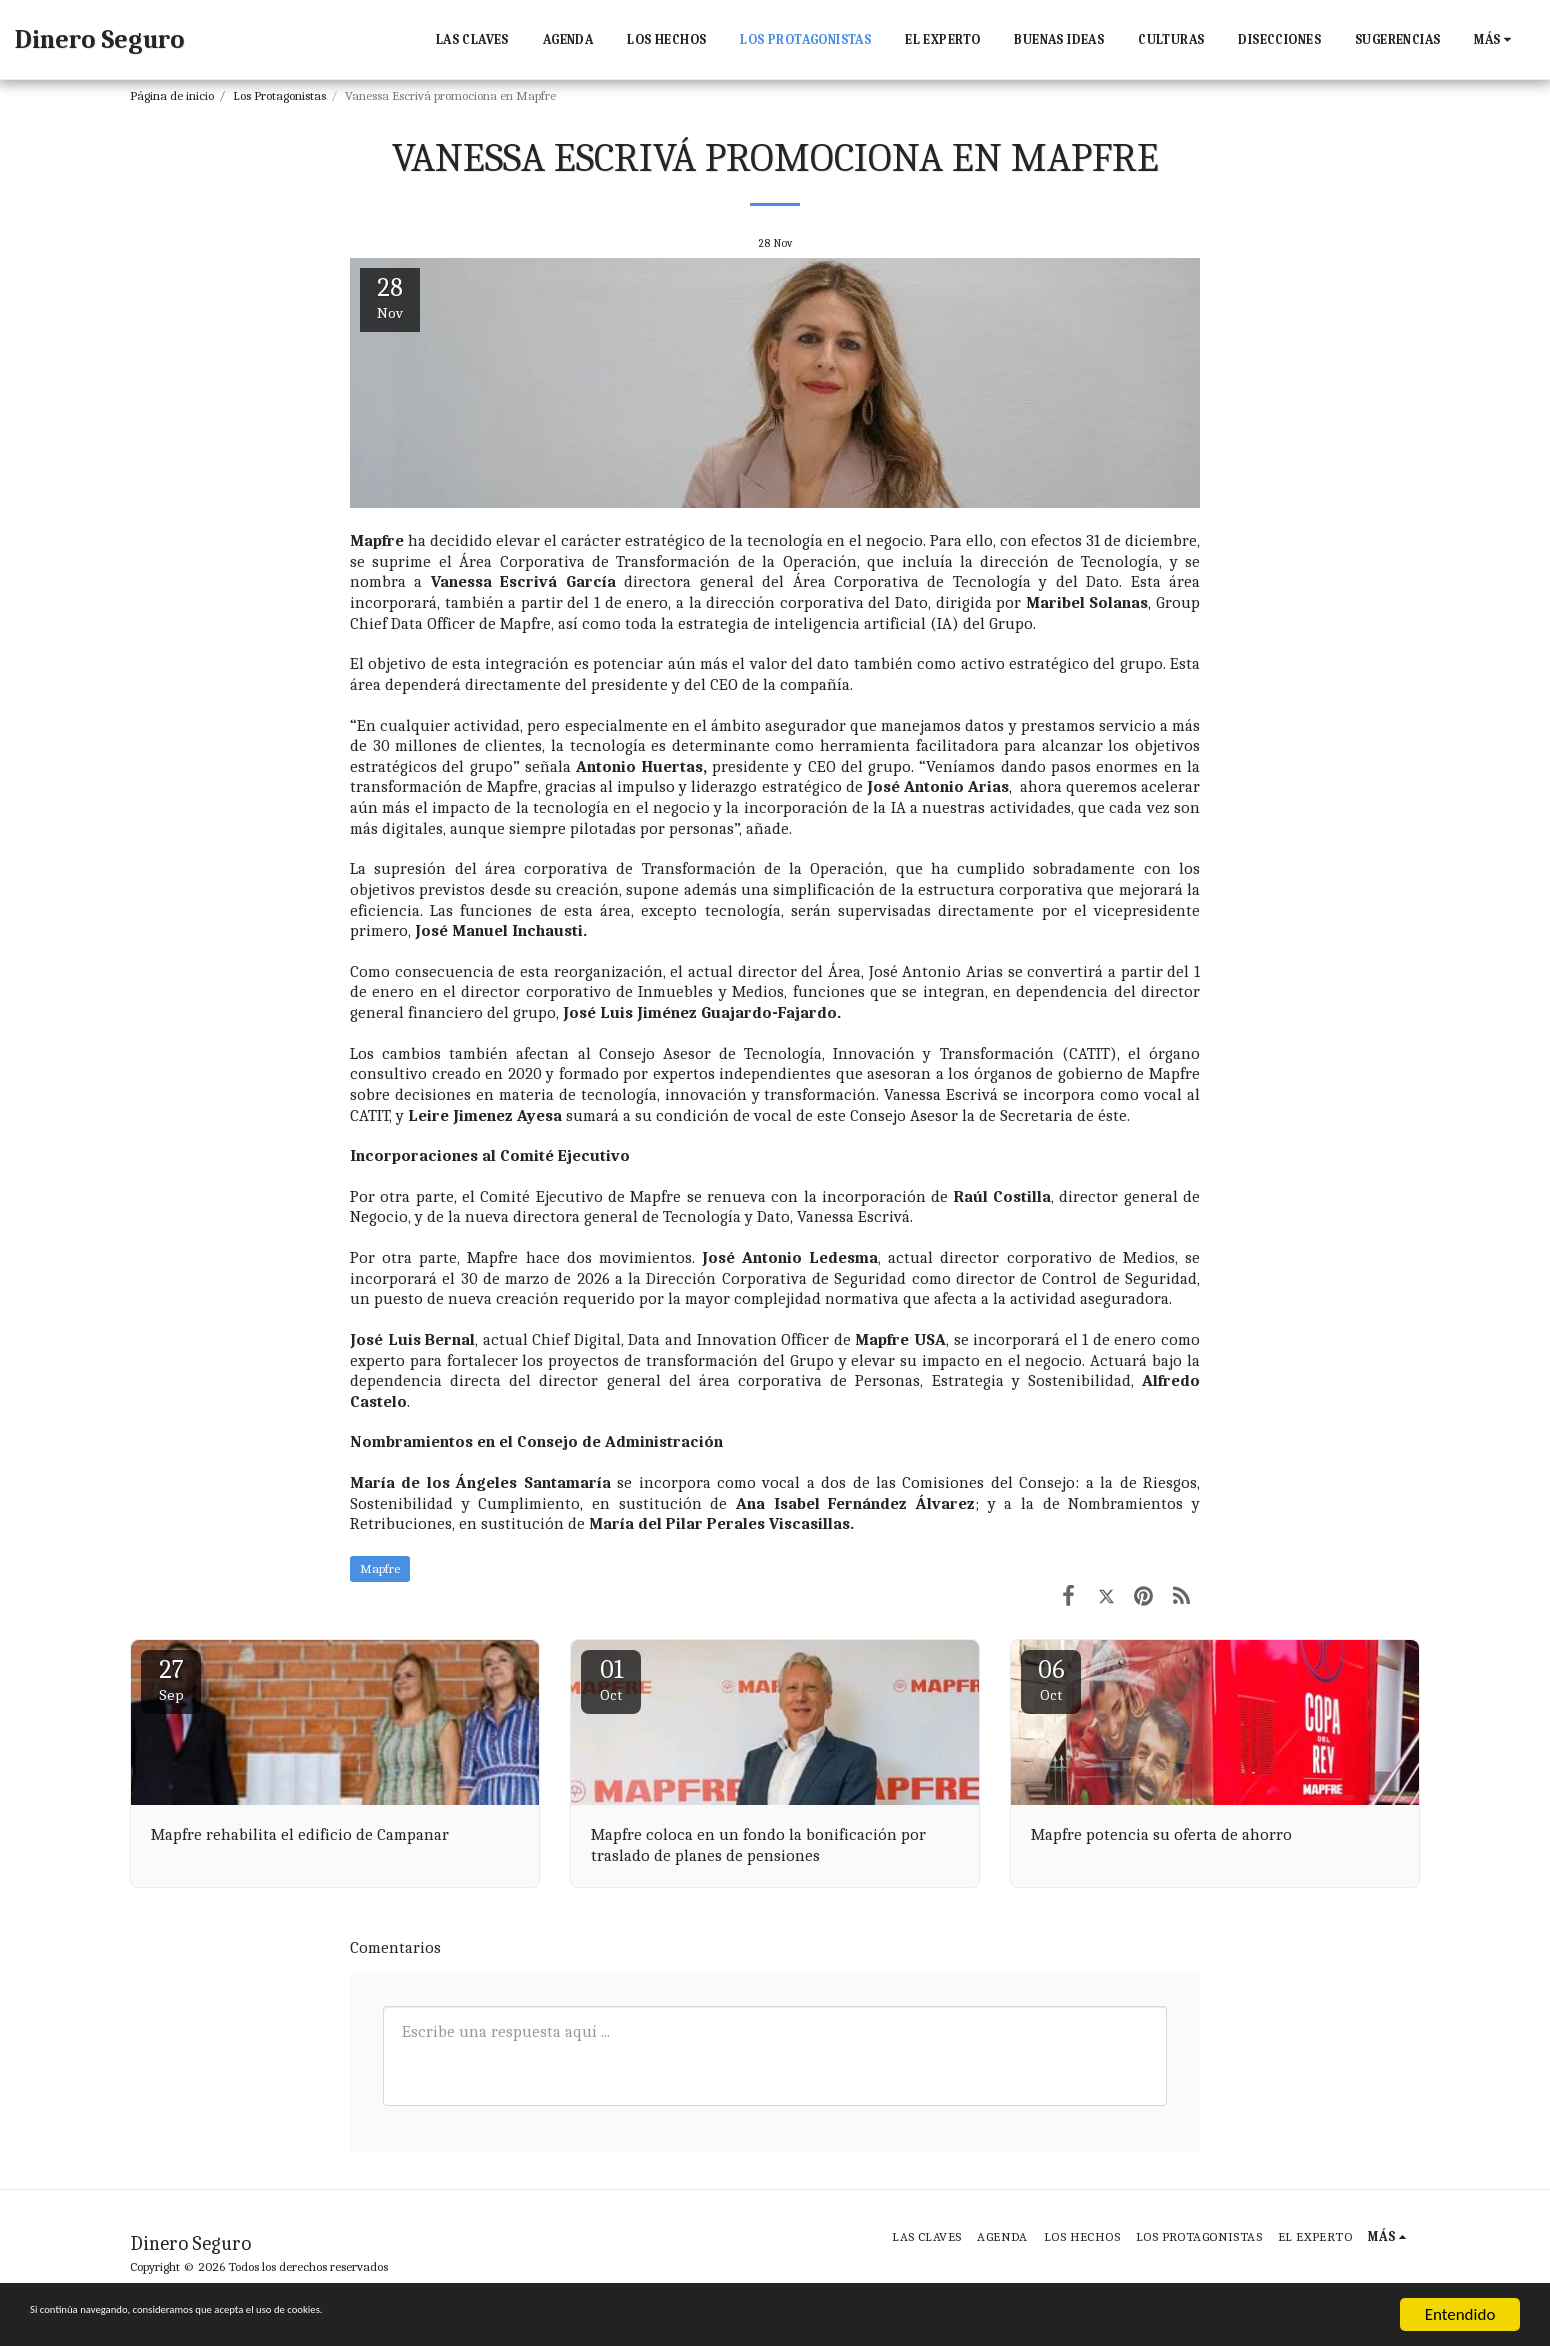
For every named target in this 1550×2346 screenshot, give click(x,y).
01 (611, 1679)
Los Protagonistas (279, 95)
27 (171, 1679)
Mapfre (380, 1568)
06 (1051, 1679)
